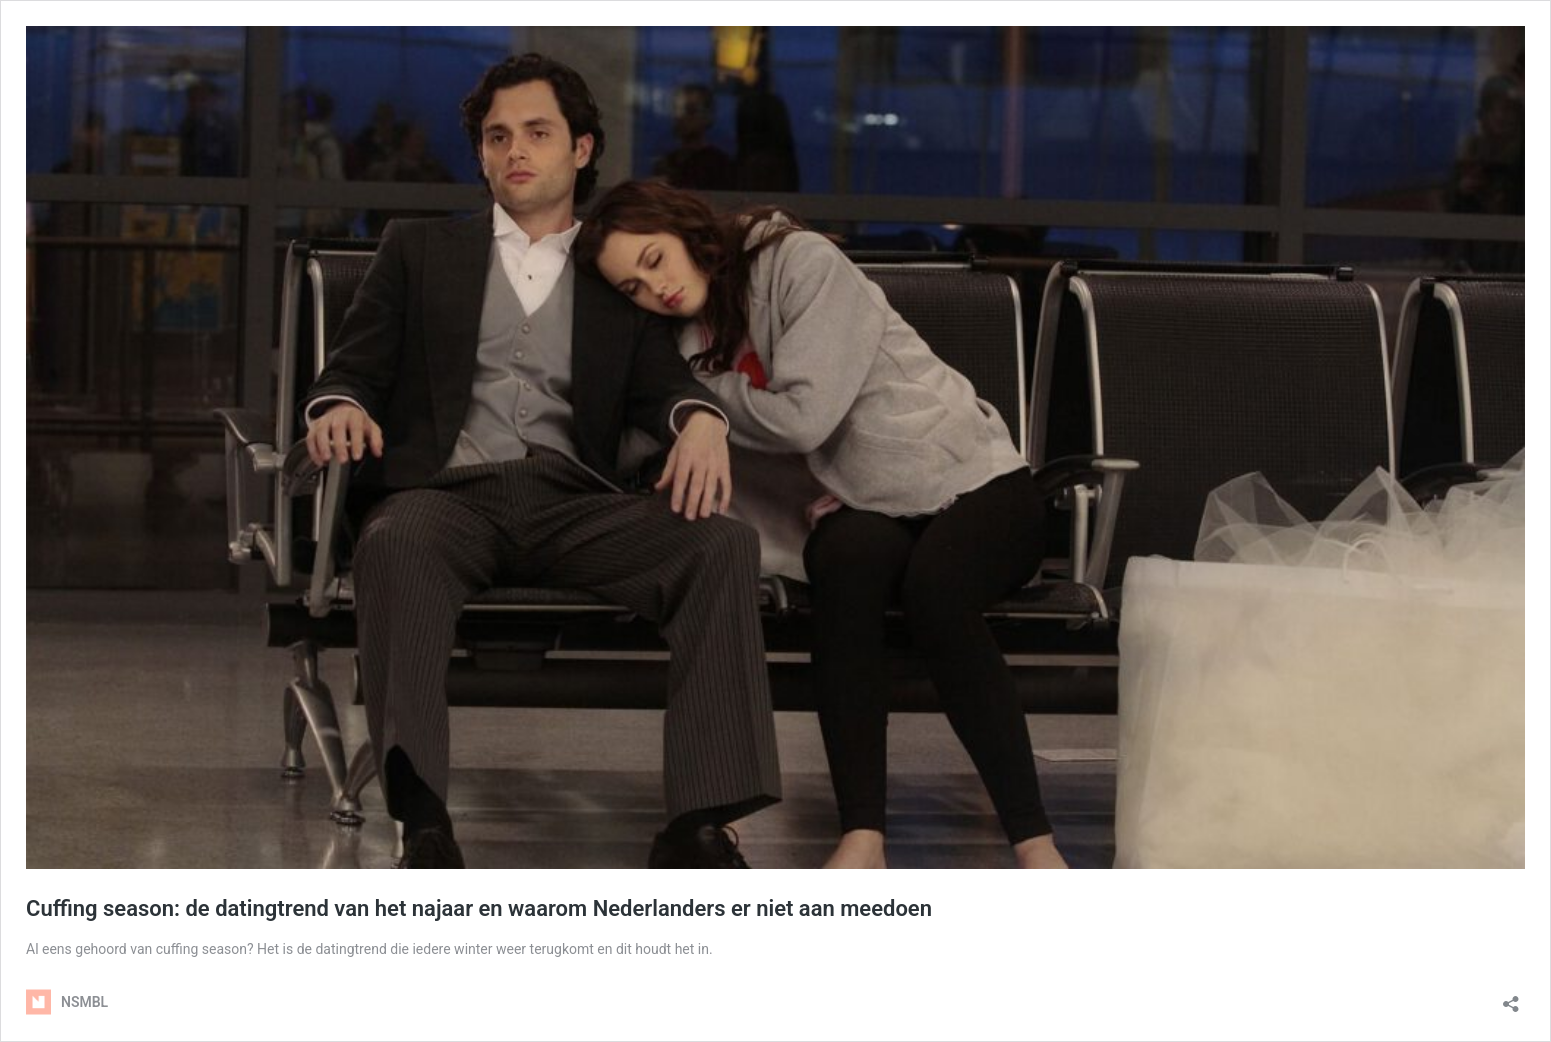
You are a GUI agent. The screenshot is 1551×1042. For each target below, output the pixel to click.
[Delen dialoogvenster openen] (1511, 997)
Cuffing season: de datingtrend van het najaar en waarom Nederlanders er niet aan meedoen (479, 908)
